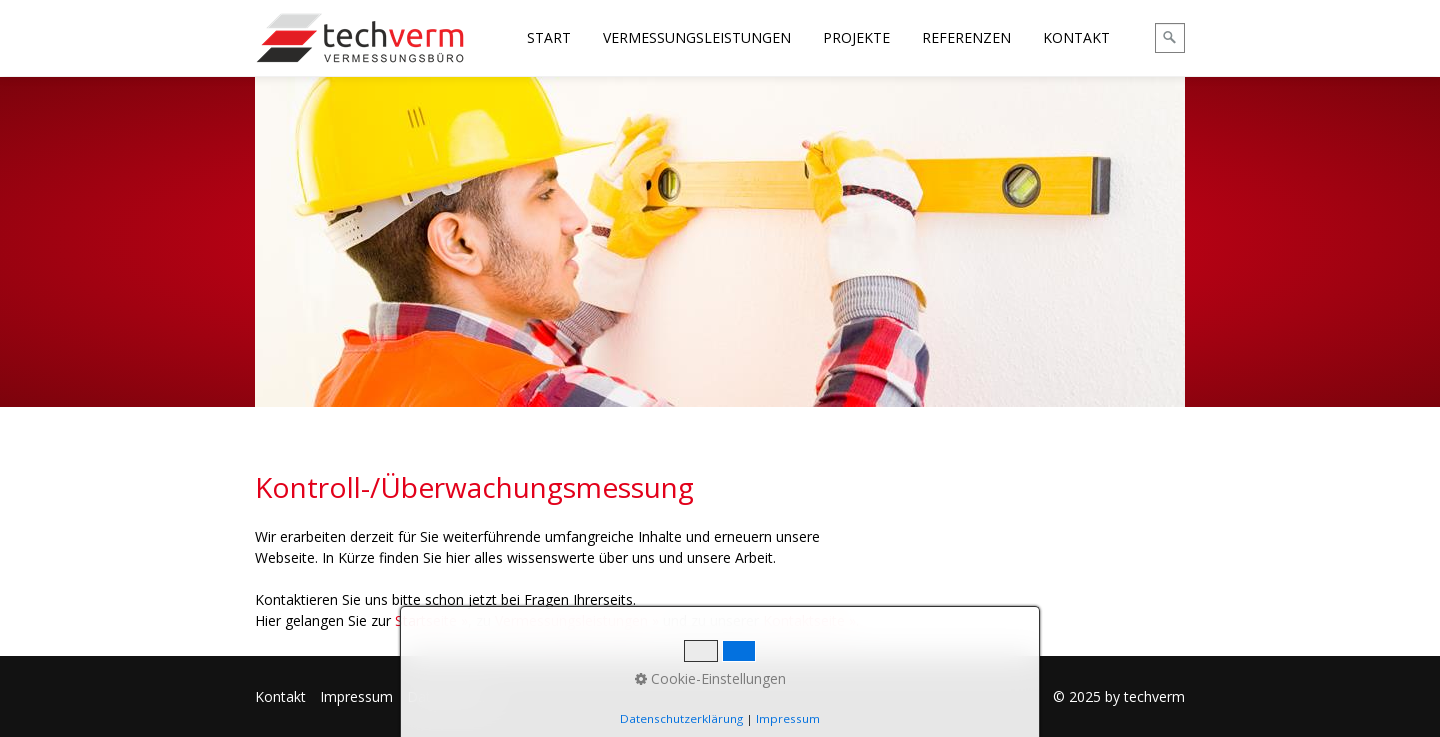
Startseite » (431, 620)
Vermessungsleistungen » (577, 620)
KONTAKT (1076, 37)
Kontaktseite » (809, 620)
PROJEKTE (856, 37)
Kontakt (280, 696)
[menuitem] (550, 38)
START (549, 37)
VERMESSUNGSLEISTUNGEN (697, 37)
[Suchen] (1170, 38)
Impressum (356, 696)
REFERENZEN (966, 37)
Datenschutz (448, 696)
